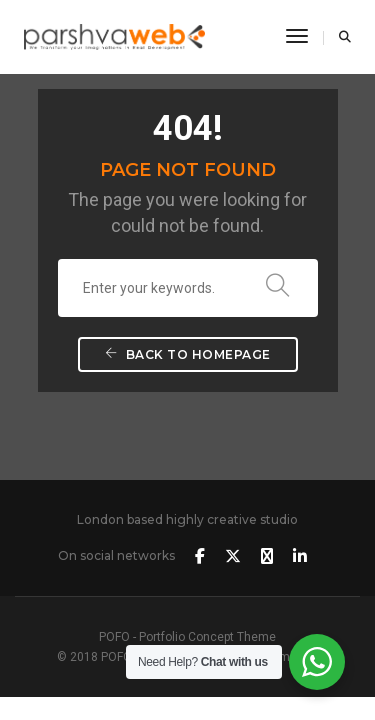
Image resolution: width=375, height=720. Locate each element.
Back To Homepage (188, 354)
